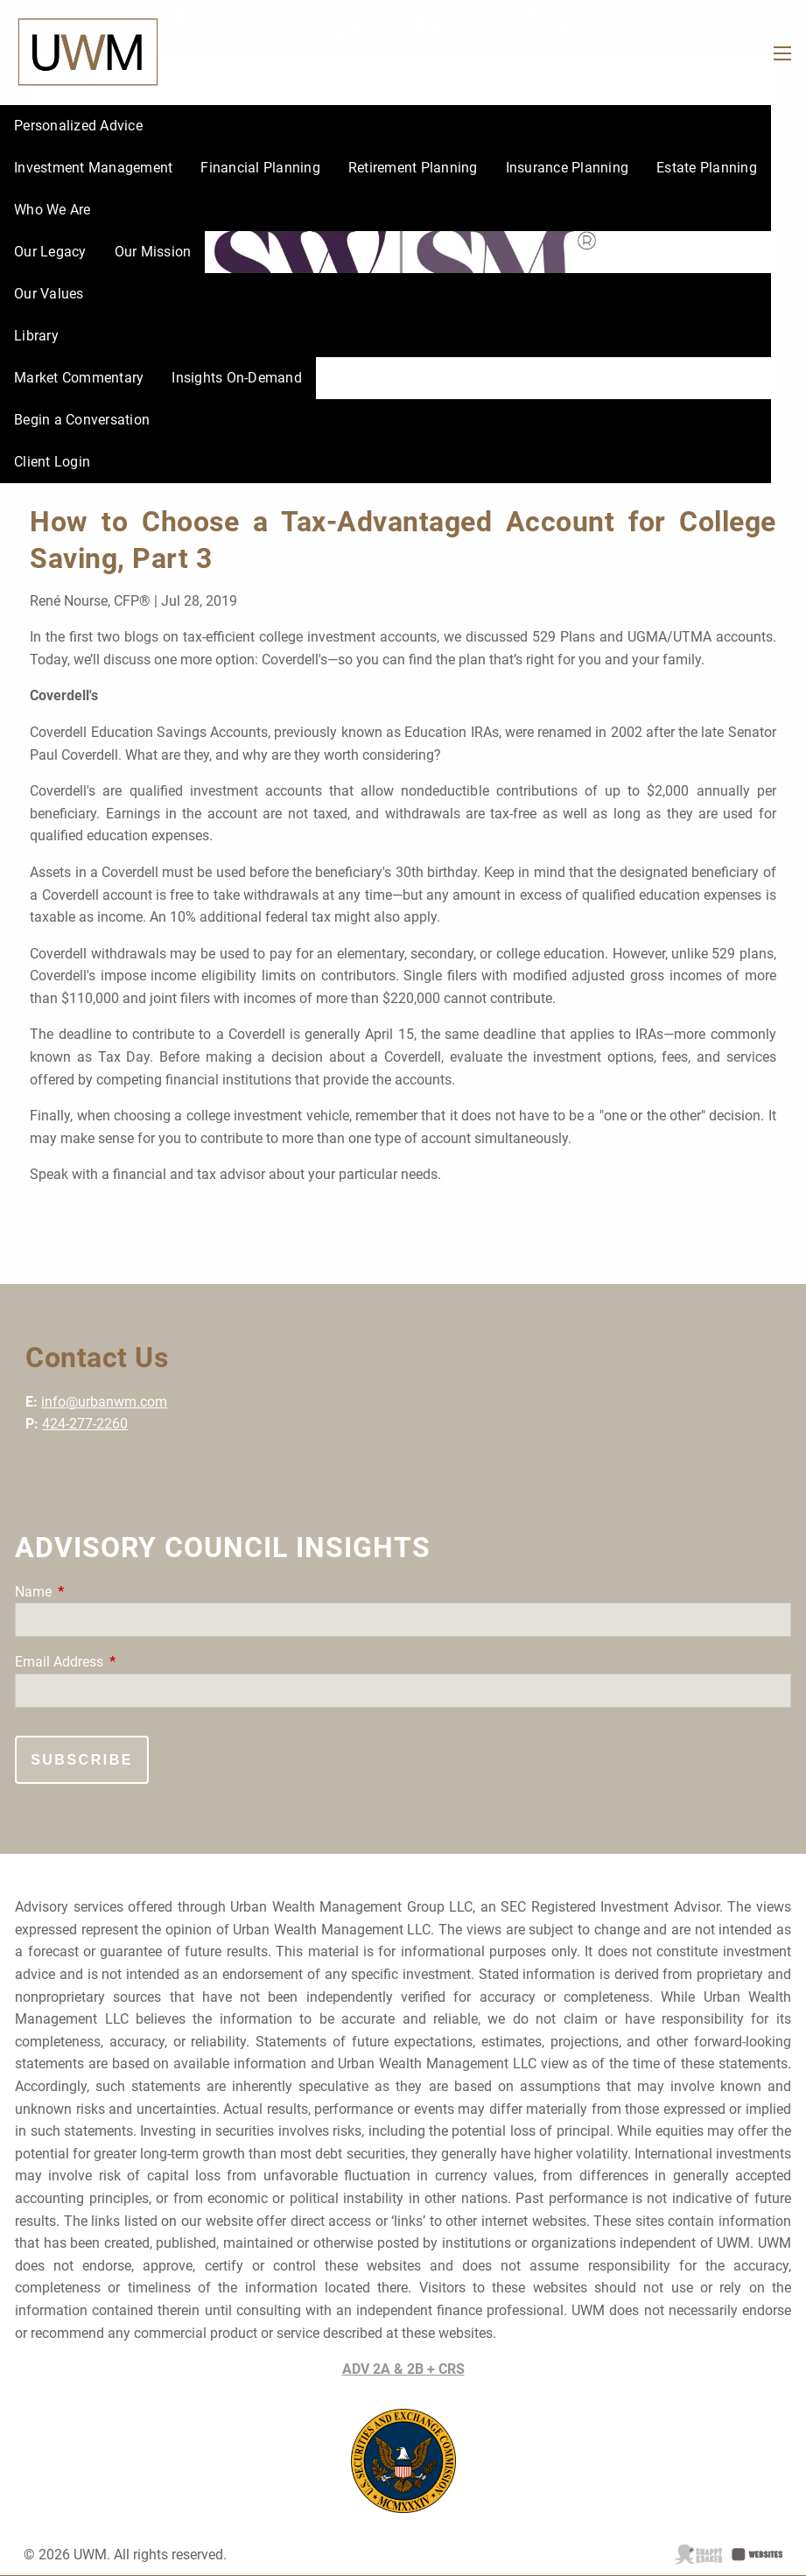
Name (99, 1591)
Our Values (49, 293)
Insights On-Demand (237, 377)
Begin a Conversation (82, 419)
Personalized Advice (78, 125)
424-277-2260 (85, 1423)
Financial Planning (260, 167)
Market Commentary (79, 377)
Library (36, 335)
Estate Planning (706, 167)
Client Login (52, 461)
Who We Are (52, 209)
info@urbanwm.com (104, 1401)
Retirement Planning (413, 167)
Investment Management (93, 167)
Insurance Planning (567, 167)
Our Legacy (50, 251)
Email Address (125, 1661)
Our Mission (153, 251)
